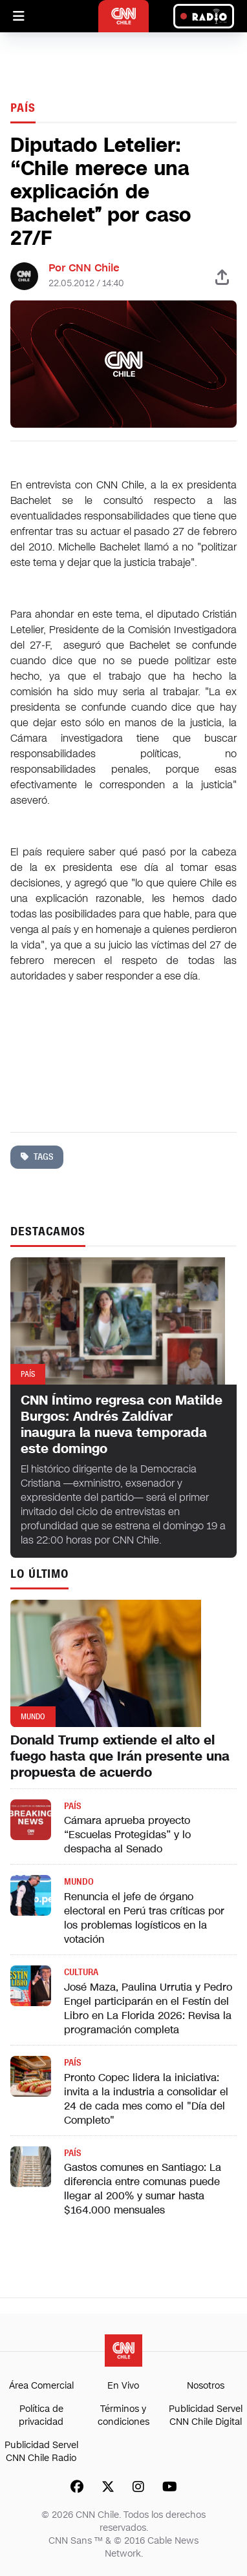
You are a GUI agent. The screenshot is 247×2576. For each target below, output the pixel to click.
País (23, 107)
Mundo (79, 1882)
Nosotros (205, 2386)
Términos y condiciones (123, 2415)
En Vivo (123, 2386)
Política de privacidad (41, 2415)
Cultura (81, 1972)
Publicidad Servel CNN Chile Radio (41, 2451)
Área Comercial (41, 2386)
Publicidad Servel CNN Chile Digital (205, 2415)
